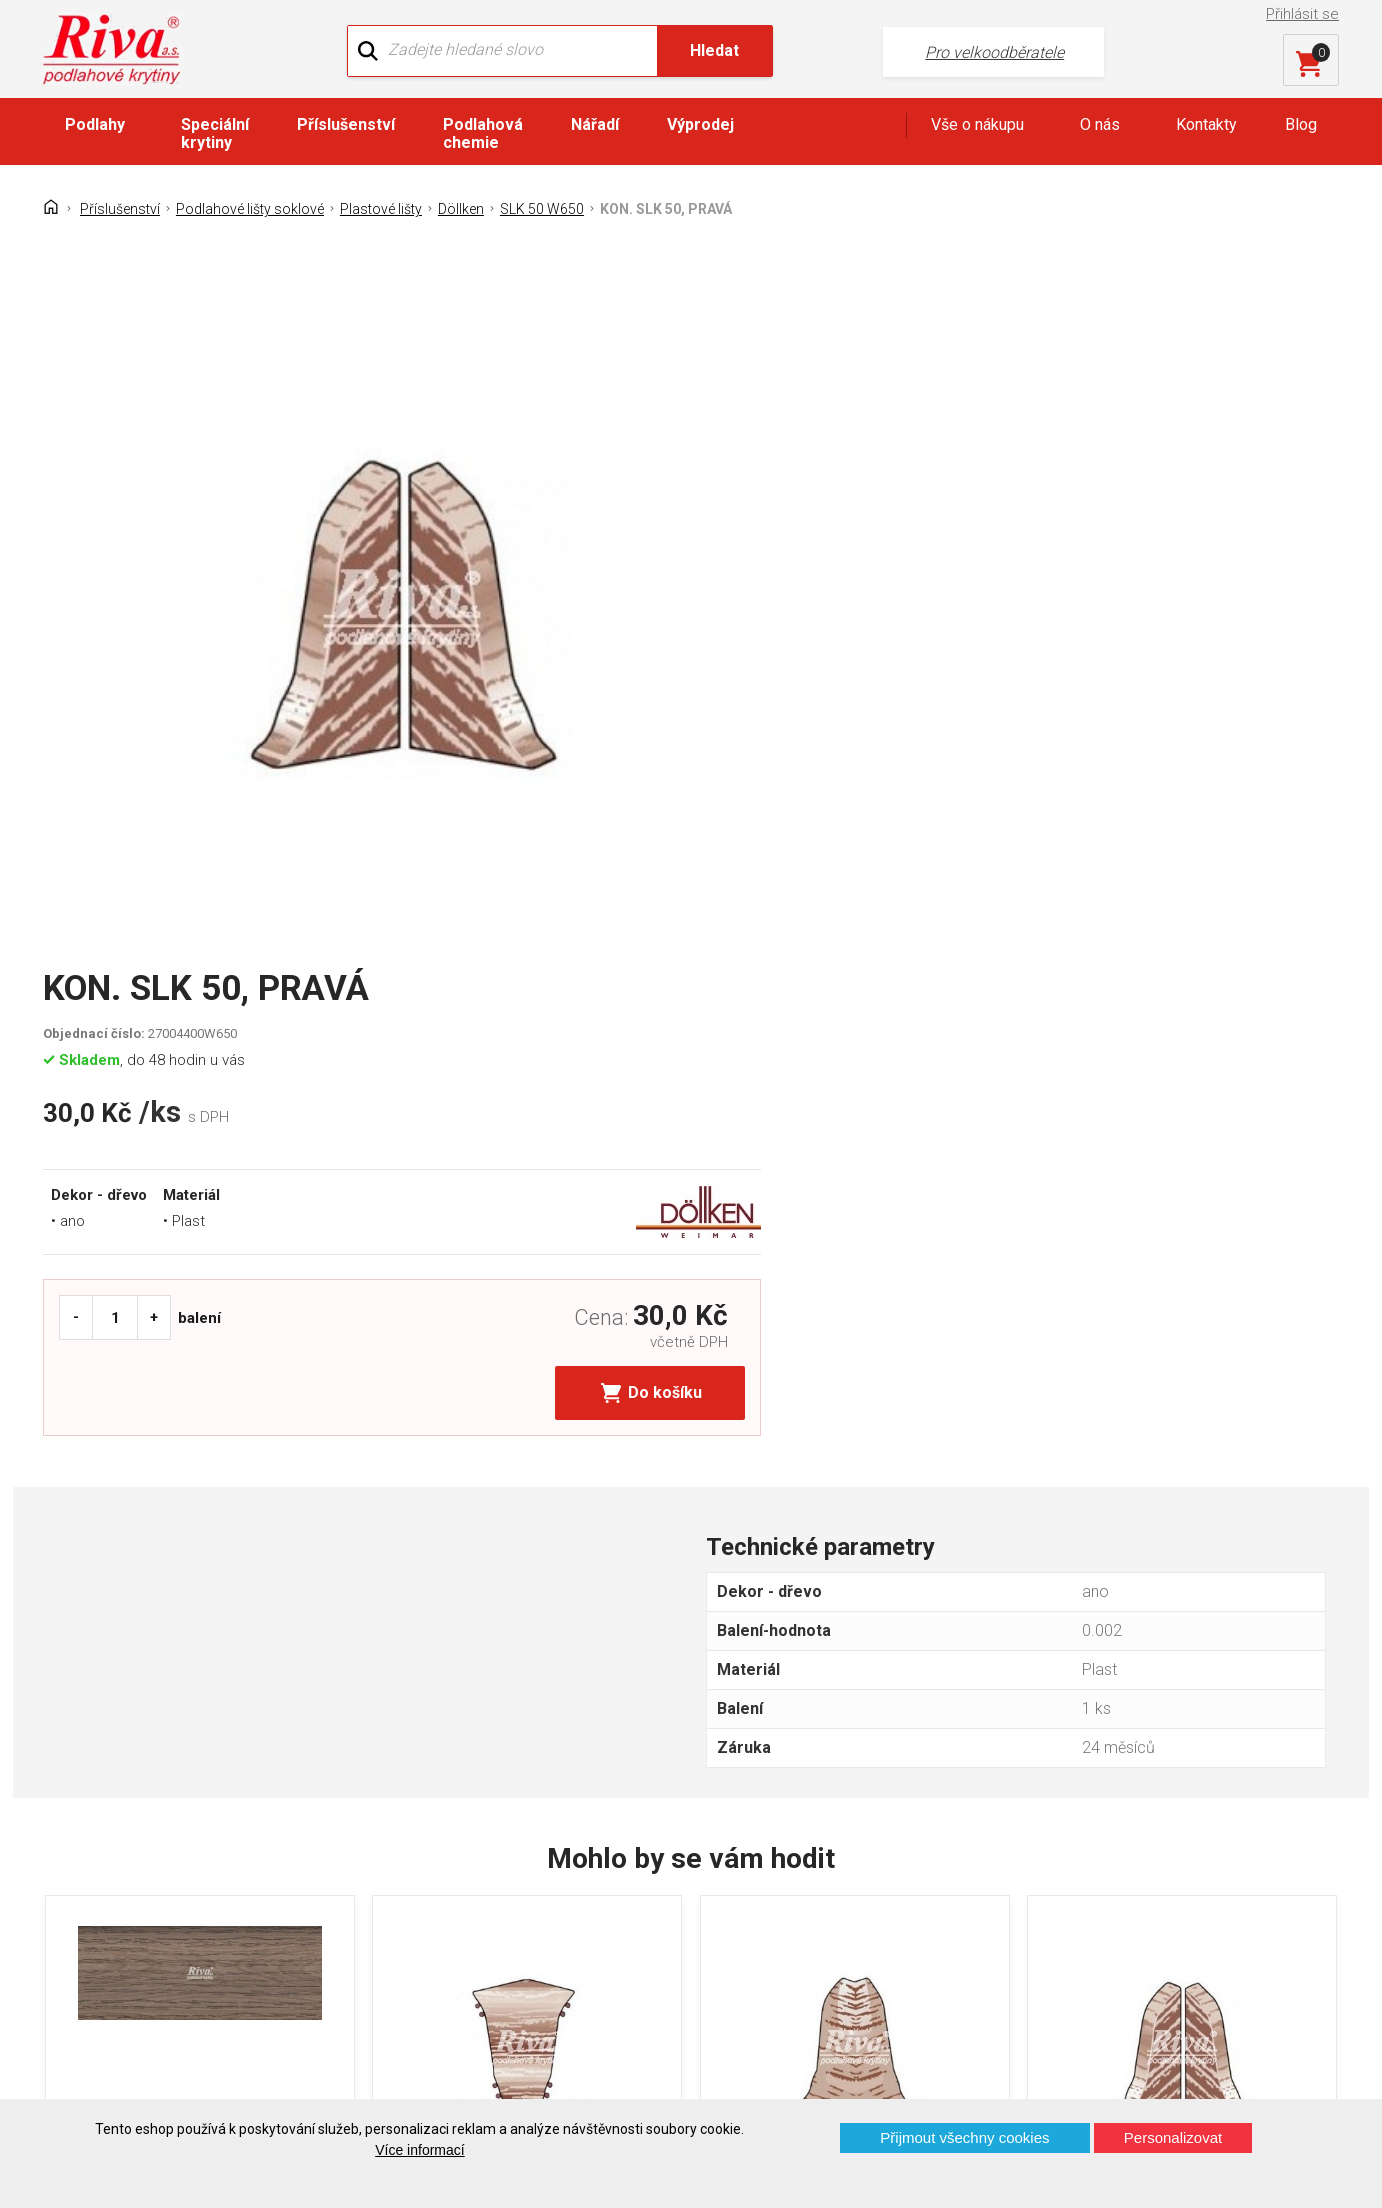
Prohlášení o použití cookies (156, 1970)
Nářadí (595, 126)
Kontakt (84, 1865)
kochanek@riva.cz (888, 1937)
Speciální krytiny (215, 135)
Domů (78, 1830)
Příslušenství (346, 126)
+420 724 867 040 (887, 1871)
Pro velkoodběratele (923, 50)
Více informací (419, 2150)
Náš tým (419, 1865)
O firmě (415, 1830)
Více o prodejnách (1165, 2065)
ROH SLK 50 (781, 1600)
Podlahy (95, 126)
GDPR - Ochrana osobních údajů (169, 1900)
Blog (1301, 126)
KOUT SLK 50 (456, 1600)
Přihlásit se (1304, 14)
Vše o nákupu (977, 126)
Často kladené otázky (133, 1935)
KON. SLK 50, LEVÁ (1139, 1600)
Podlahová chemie (483, 135)
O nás (1100, 126)
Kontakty (1206, 126)
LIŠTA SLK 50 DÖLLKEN (168, 1600)
